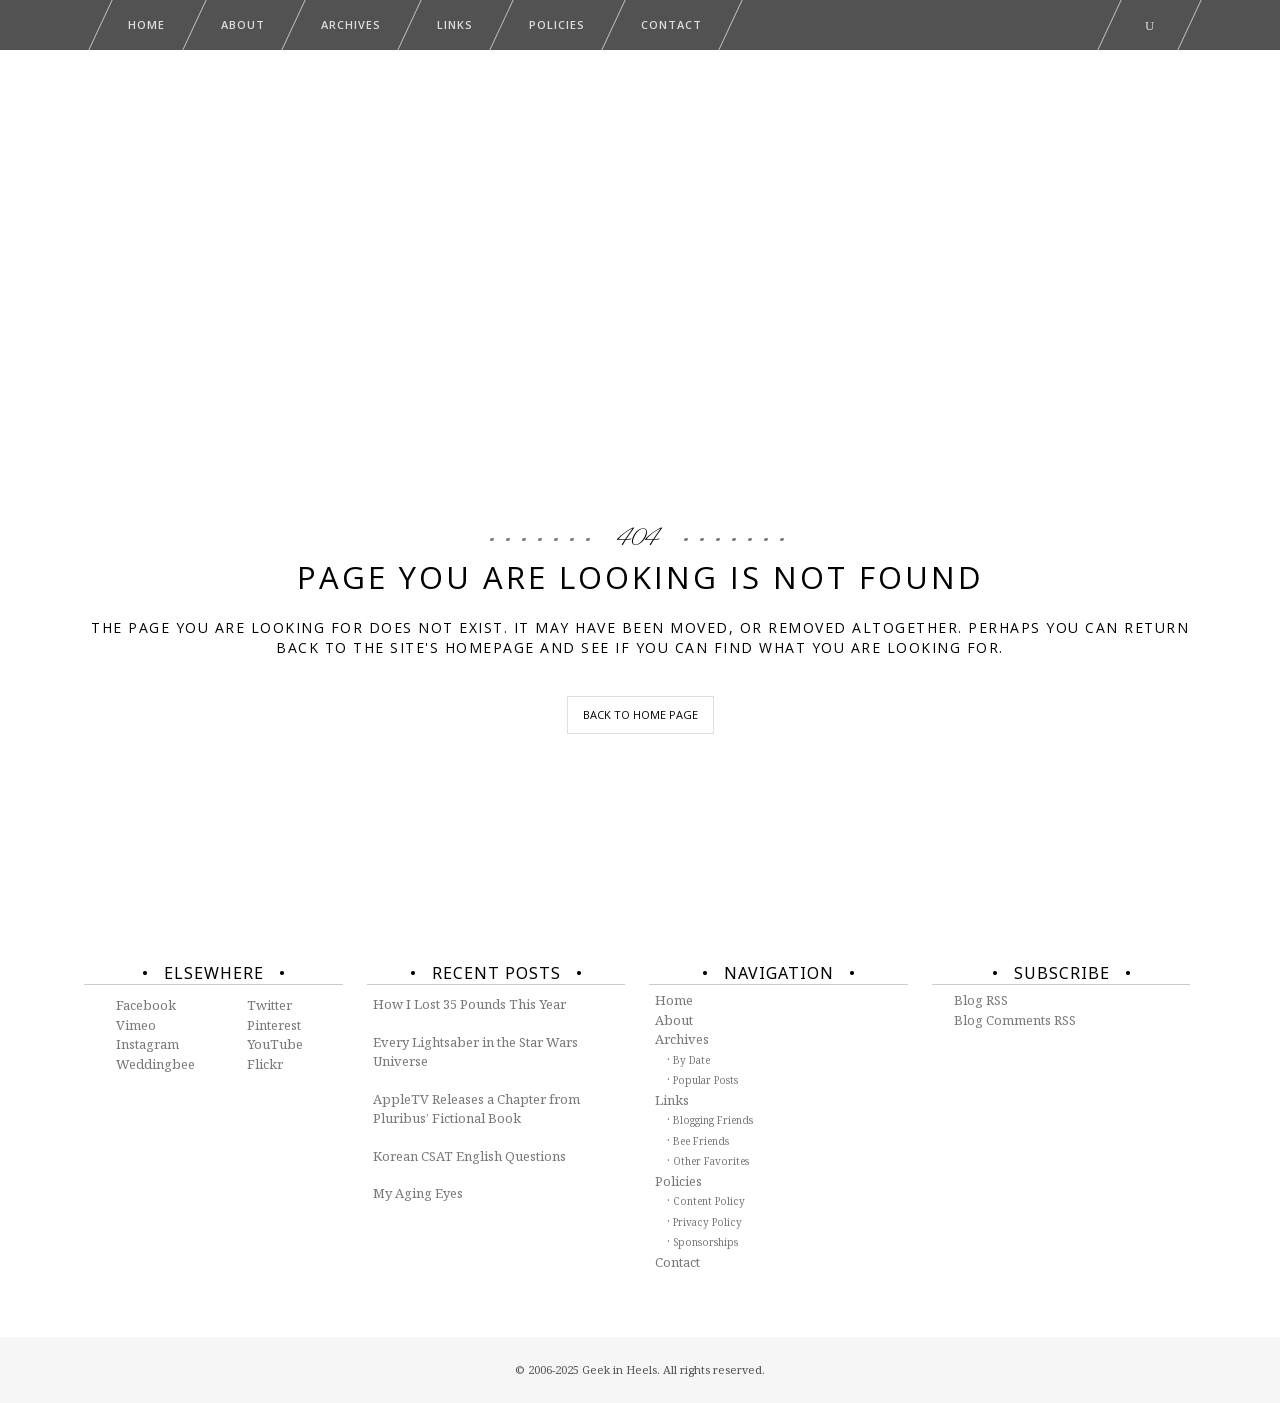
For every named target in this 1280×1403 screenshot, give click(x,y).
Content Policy (709, 1201)
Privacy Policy (707, 1222)
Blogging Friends (713, 1120)
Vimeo (136, 1025)
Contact (677, 1262)
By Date (691, 1060)
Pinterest (274, 1025)
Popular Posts (705, 1080)
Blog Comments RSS (1015, 1020)
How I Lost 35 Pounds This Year (469, 1004)
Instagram (147, 1044)
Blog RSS (981, 1000)
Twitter (269, 1005)
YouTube (275, 1044)
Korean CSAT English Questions (469, 1156)
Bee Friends (701, 1141)
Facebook (146, 1005)
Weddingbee (155, 1064)
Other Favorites (711, 1161)
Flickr (265, 1064)
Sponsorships (705, 1242)
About (674, 1020)
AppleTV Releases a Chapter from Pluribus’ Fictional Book (476, 1109)
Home (674, 1000)
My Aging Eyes (418, 1193)
